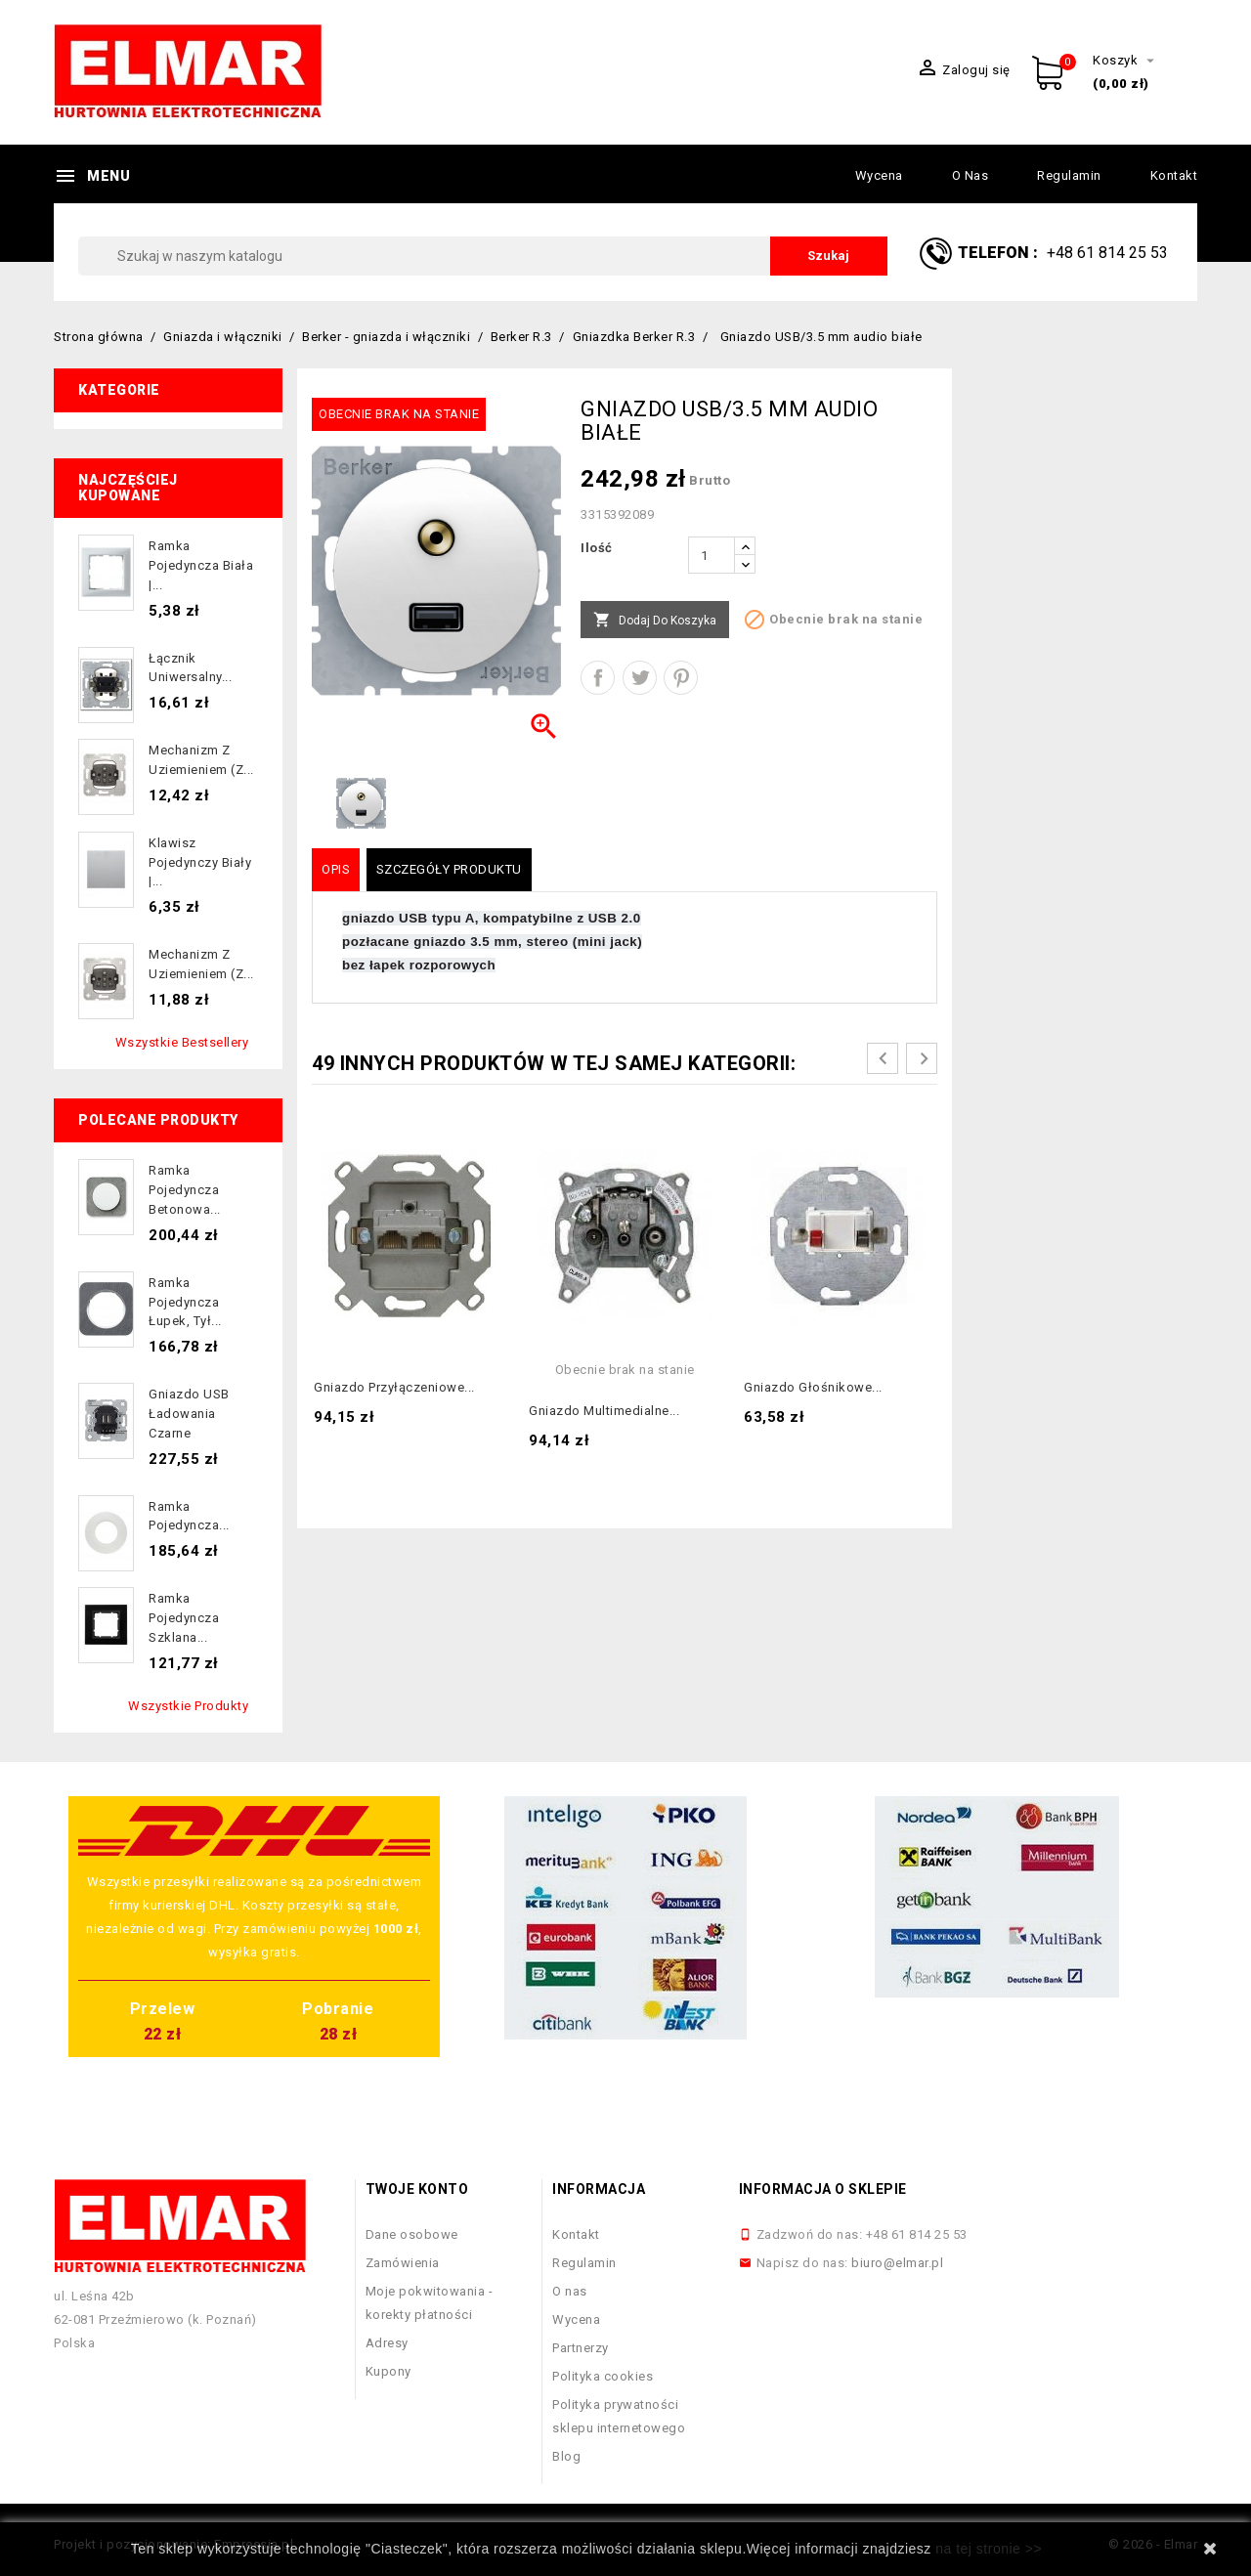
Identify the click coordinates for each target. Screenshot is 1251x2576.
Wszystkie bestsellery (182, 1042)
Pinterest (681, 678)
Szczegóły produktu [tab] (449, 869)
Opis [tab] (336, 869)
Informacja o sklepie (823, 2189)
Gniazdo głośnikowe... (813, 1387)
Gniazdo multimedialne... (604, 1410)
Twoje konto (417, 2189)
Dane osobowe (412, 2234)
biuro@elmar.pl (897, 2262)
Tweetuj (640, 678)
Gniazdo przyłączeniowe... (394, 1387)
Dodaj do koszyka (654, 620)
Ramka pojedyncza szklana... (184, 1618)
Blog (566, 2456)
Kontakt (1174, 175)
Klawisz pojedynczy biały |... (200, 862)
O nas (970, 175)
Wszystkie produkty (188, 1705)
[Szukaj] (482, 256)
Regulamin (1069, 175)
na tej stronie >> (988, 2548)
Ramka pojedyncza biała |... (201, 565)
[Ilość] (711, 555)
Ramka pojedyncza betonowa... (185, 1190)
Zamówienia (403, 2262)
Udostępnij (598, 678)
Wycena (879, 175)
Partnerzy (580, 2347)
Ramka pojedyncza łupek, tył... (185, 1302)
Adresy (387, 2343)
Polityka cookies (602, 2376)
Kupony (388, 2371)
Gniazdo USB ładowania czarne (189, 1413)
